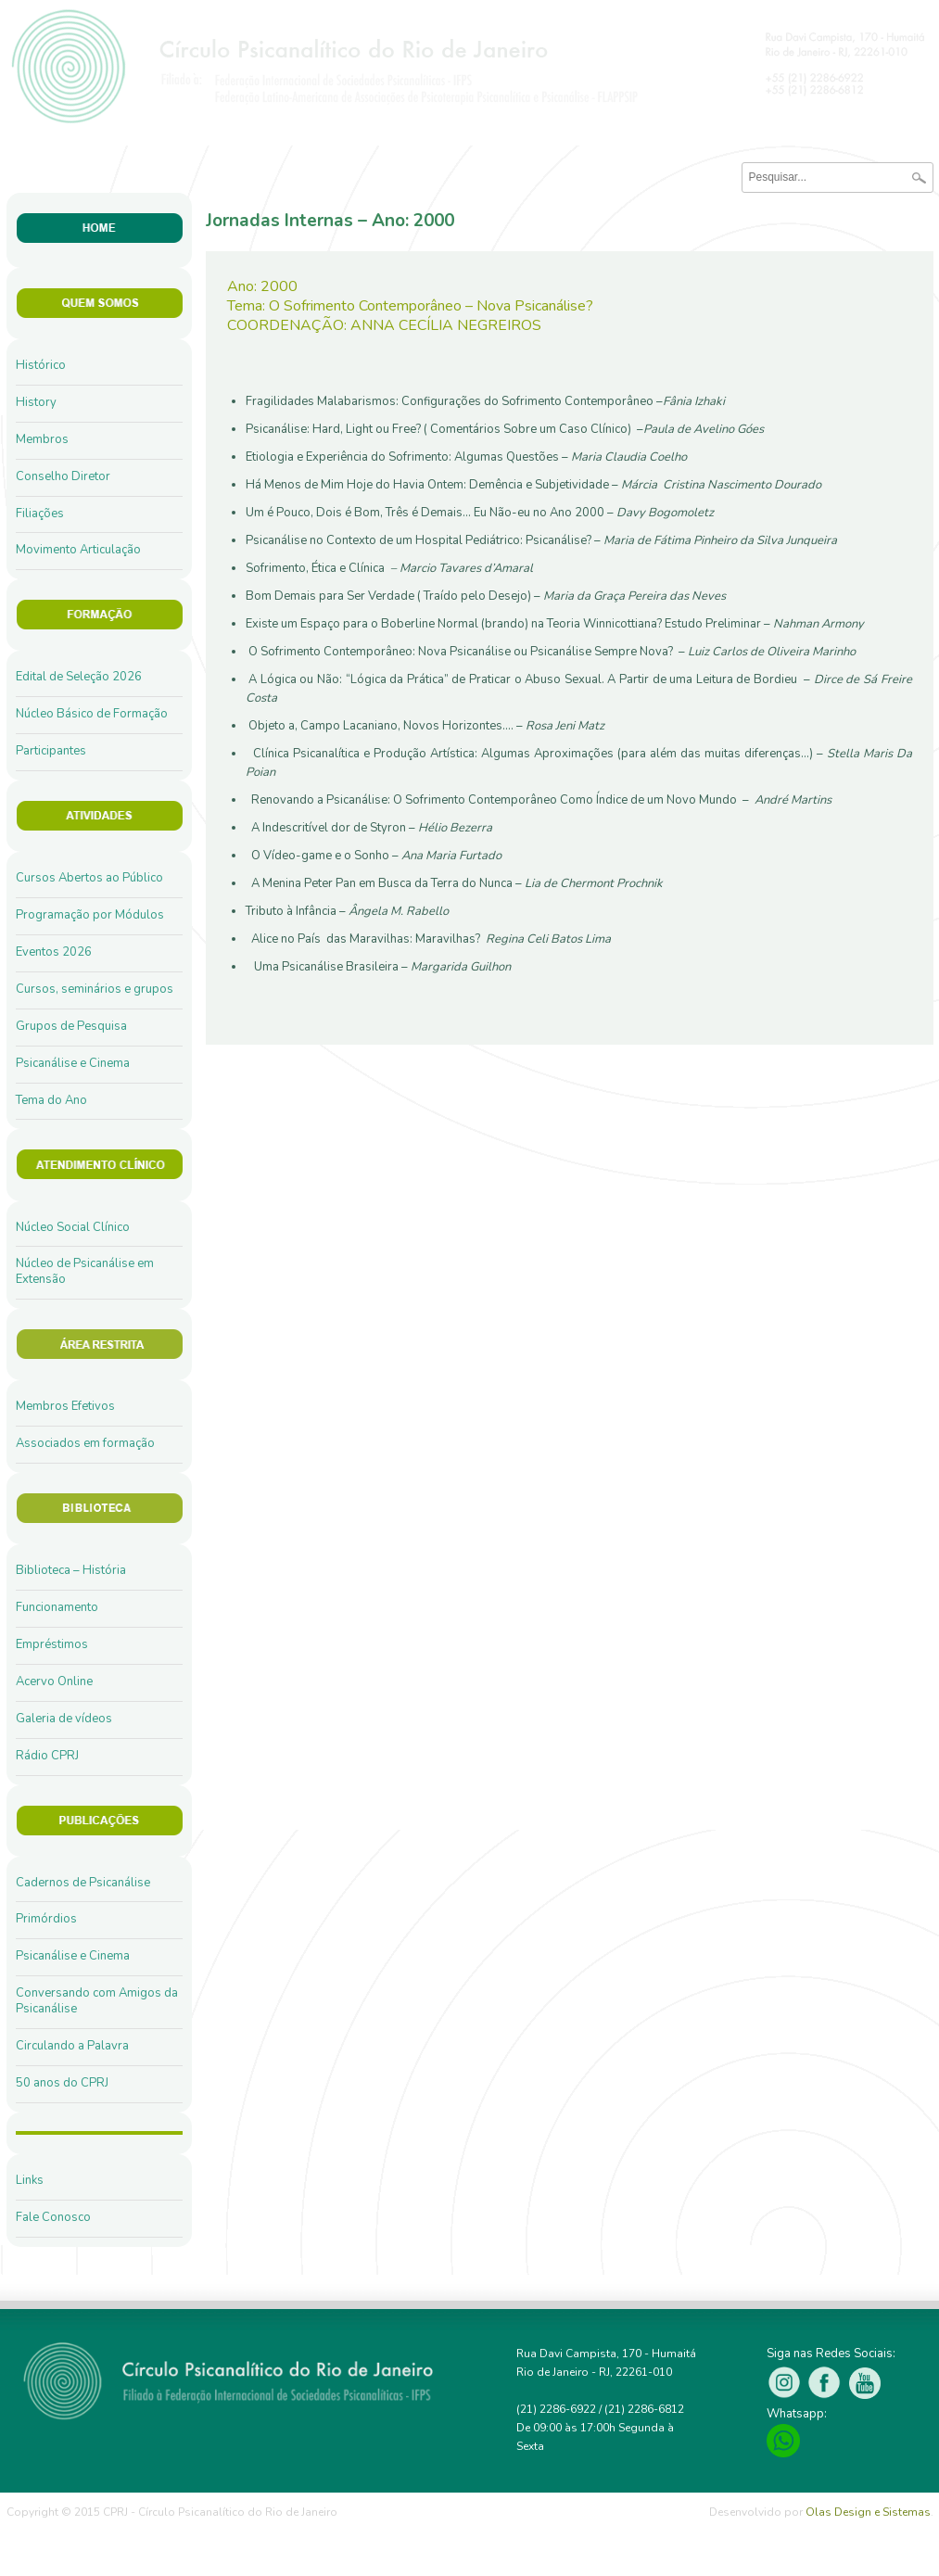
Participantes (51, 750)
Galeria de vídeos (64, 1718)
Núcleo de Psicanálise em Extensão (85, 1271)
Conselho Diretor (63, 476)
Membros (42, 439)
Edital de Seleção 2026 (79, 676)
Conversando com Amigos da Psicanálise (97, 2001)
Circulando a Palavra (72, 2045)
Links (30, 2180)
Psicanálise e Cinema (73, 1063)
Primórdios (46, 1918)
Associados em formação (85, 1443)
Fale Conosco (53, 2217)
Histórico (41, 365)
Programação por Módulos (90, 915)
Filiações (40, 513)
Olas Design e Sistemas (868, 2512)
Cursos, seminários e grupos (94, 989)
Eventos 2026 (54, 952)
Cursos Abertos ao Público (89, 877)
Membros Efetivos (65, 1406)
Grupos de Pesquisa (71, 1026)
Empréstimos (52, 1644)
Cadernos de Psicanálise (83, 1882)
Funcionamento (57, 1607)
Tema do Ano (51, 1100)
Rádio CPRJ (47, 1755)
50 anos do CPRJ (62, 2083)
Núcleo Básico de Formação (92, 713)
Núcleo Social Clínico (73, 1227)
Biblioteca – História (71, 1570)
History (36, 402)
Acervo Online (54, 1681)
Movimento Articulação (78, 549)
